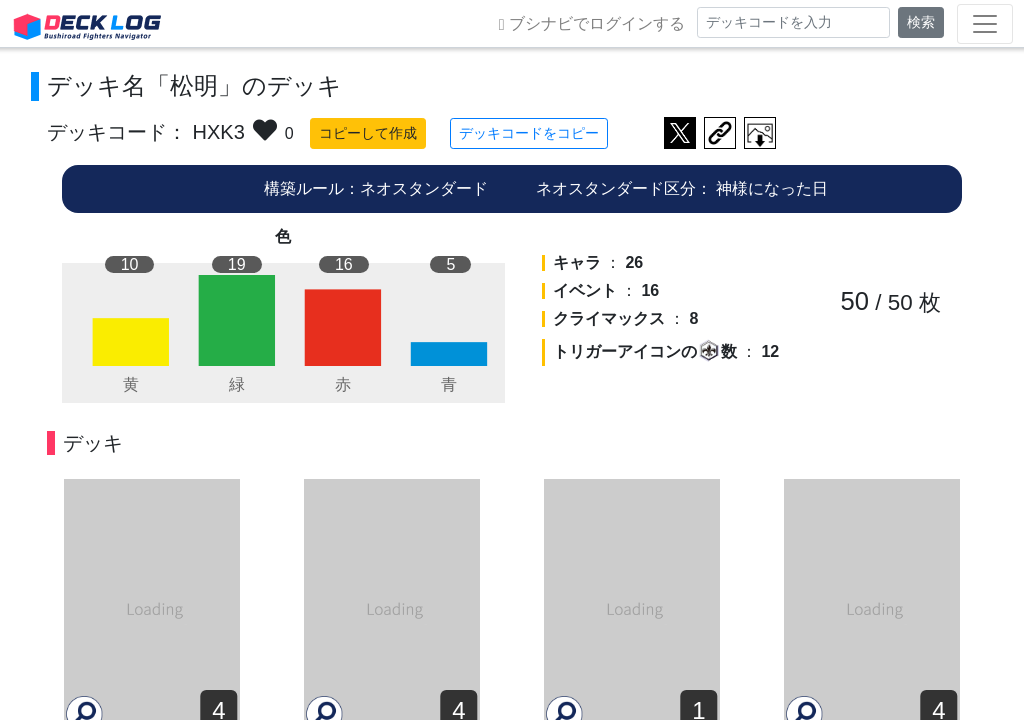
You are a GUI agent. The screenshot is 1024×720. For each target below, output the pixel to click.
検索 (921, 22)
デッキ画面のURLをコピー (720, 133)
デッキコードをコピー (529, 133)
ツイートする (680, 133)
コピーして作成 (368, 133)
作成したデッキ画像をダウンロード (760, 133)
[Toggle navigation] (985, 24)
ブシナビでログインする (592, 24)
